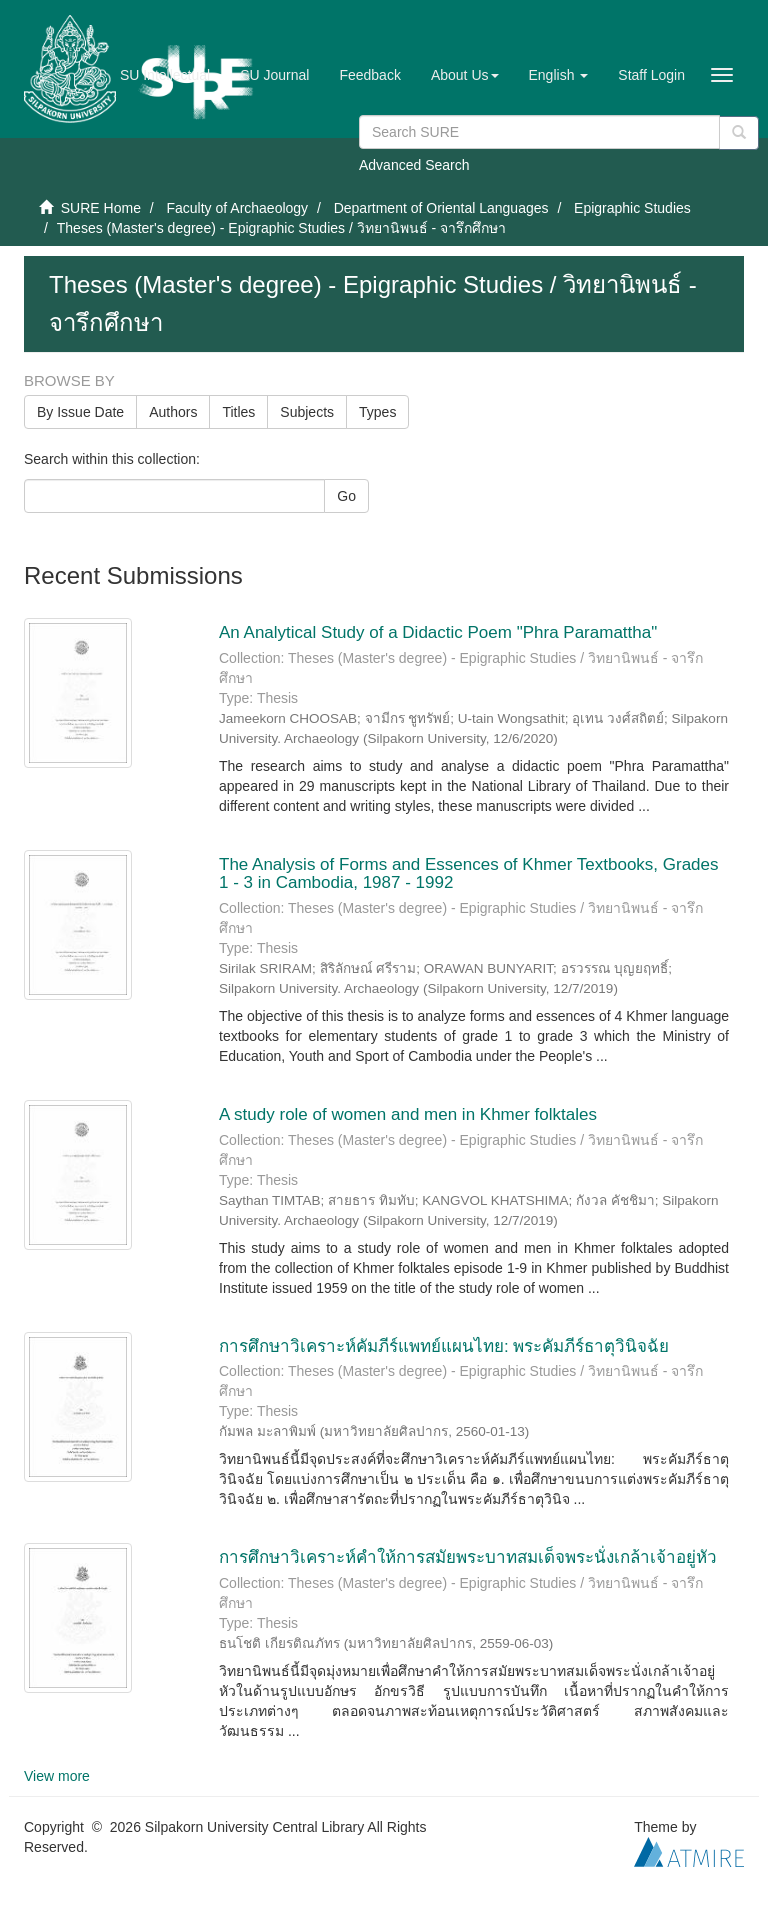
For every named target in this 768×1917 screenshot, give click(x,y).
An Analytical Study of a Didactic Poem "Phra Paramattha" (440, 632)
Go (346, 496)
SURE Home (101, 208)
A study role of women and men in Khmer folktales (408, 1114)
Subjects (307, 412)
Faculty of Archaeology (237, 208)
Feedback (369, 75)
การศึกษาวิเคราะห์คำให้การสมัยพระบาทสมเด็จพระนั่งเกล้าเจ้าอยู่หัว (468, 1557)
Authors (173, 412)
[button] (465, 75)
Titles (238, 412)
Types (377, 412)
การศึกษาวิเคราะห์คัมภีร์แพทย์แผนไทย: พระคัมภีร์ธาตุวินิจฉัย (444, 1346)
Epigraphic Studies (632, 208)
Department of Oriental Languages (441, 208)
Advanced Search (414, 165)
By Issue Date (80, 412)
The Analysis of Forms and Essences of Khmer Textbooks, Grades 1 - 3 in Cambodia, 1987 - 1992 (469, 874)
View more (57, 1776)
